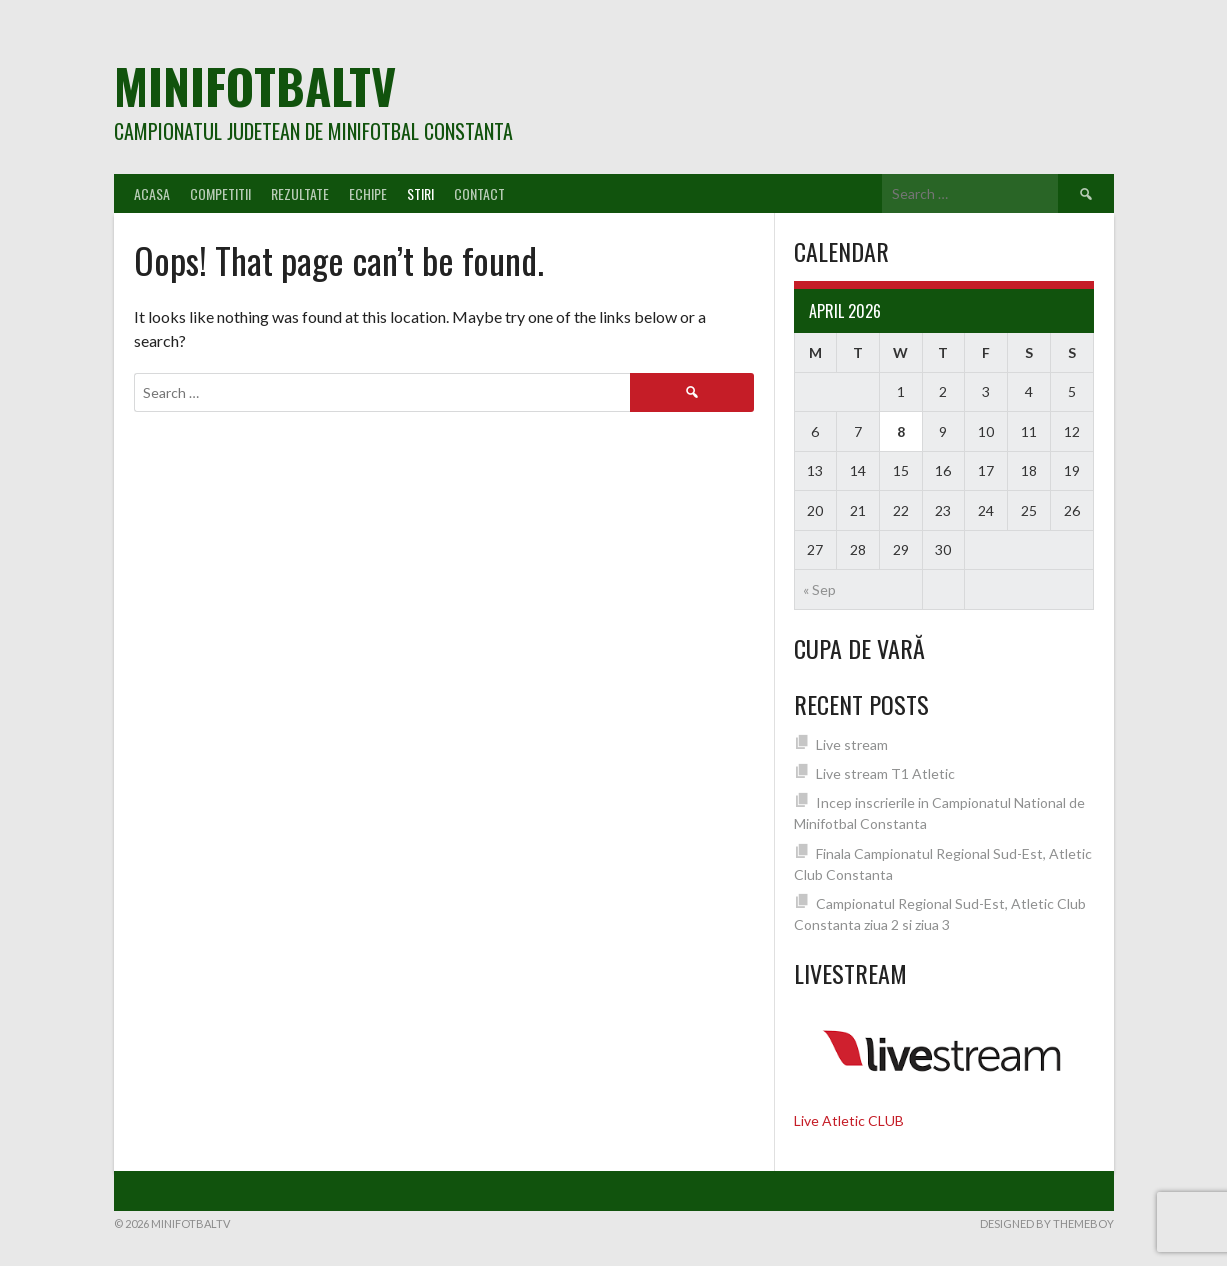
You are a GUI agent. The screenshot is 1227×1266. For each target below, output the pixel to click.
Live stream (852, 744)
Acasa (152, 193)
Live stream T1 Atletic (885, 773)
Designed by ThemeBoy (1047, 1223)
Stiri (420, 193)
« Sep (819, 589)
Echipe (368, 193)
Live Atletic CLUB (849, 1120)
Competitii (220, 193)
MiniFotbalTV (255, 85)
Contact (479, 193)
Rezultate (300, 193)
